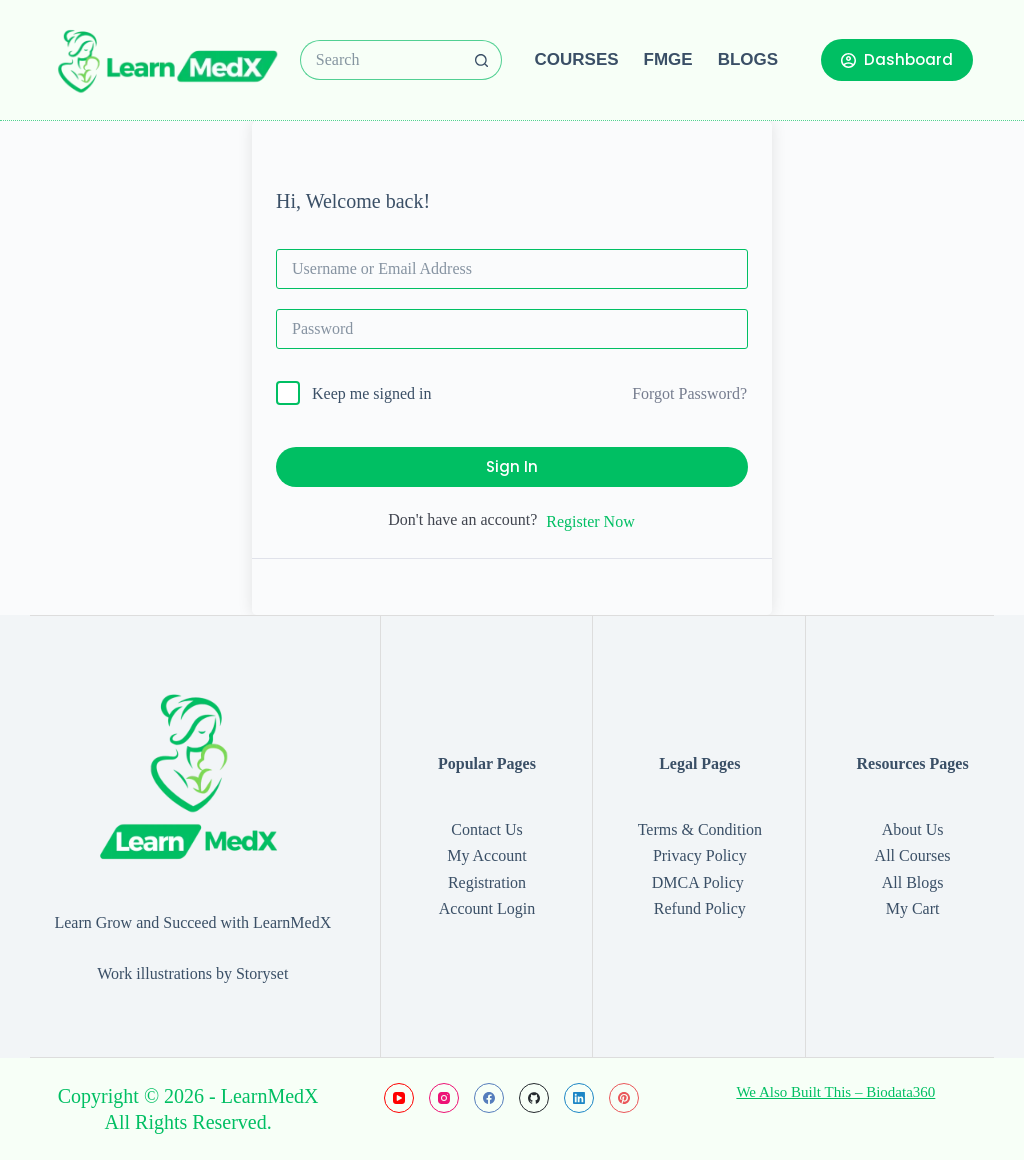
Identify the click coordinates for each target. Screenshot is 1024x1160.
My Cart (913, 908)
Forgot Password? (689, 393)
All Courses (913, 855)
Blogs (748, 59)
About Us (913, 829)
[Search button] (482, 60)
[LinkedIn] (579, 1098)
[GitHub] (534, 1098)
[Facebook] (489, 1098)
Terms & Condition (700, 829)
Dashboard (897, 59)
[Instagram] (444, 1098)
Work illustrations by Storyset (192, 973)
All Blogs (913, 882)
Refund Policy (700, 908)
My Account (487, 855)
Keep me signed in (372, 393)
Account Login (487, 908)
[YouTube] (399, 1098)
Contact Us (487, 829)
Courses (577, 59)
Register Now (590, 521)
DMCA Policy (700, 882)
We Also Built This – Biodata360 (835, 1092)
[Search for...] (381, 60)
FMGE (668, 59)
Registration (487, 882)
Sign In (512, 466)
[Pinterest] (624, 1098)
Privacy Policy (700, 855)
